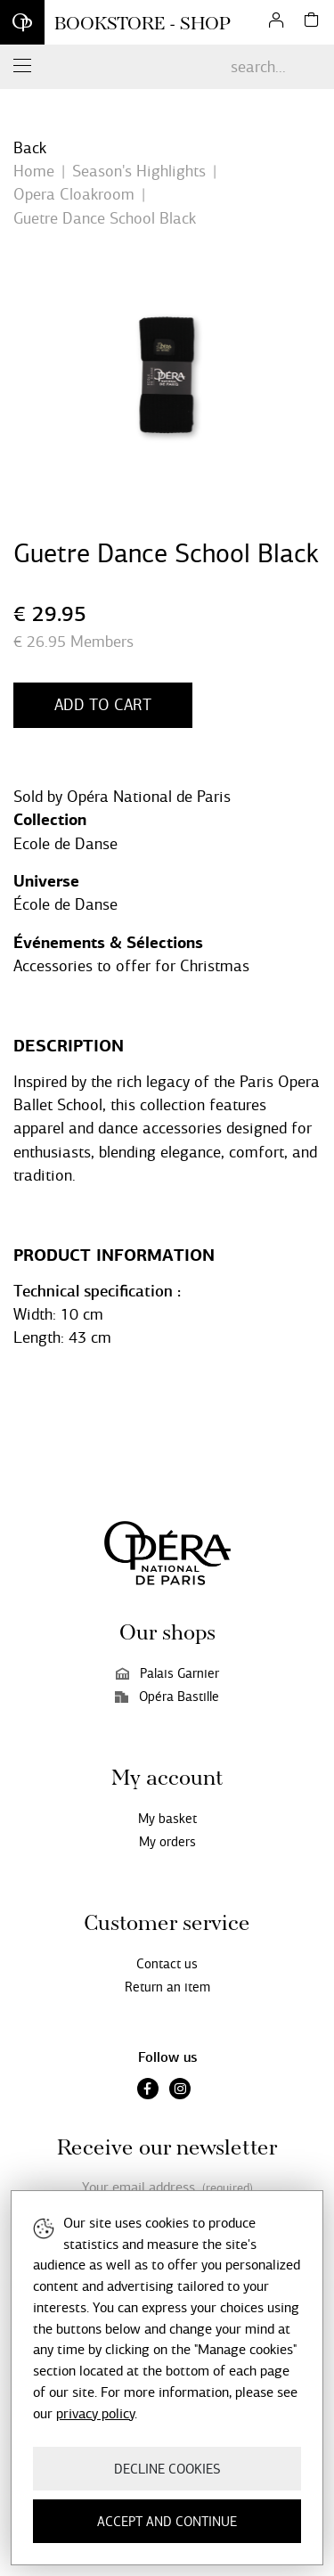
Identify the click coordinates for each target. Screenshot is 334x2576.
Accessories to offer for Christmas (131, 966)
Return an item (167, 1987)
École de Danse (65, 904)
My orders (167, 1842)
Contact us (167, 1964)
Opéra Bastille (167, 1697)
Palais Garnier (167, 1673)
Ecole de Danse (65, 844)
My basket (167, 1819)
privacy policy (95, 2413)
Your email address (167, 2188)
